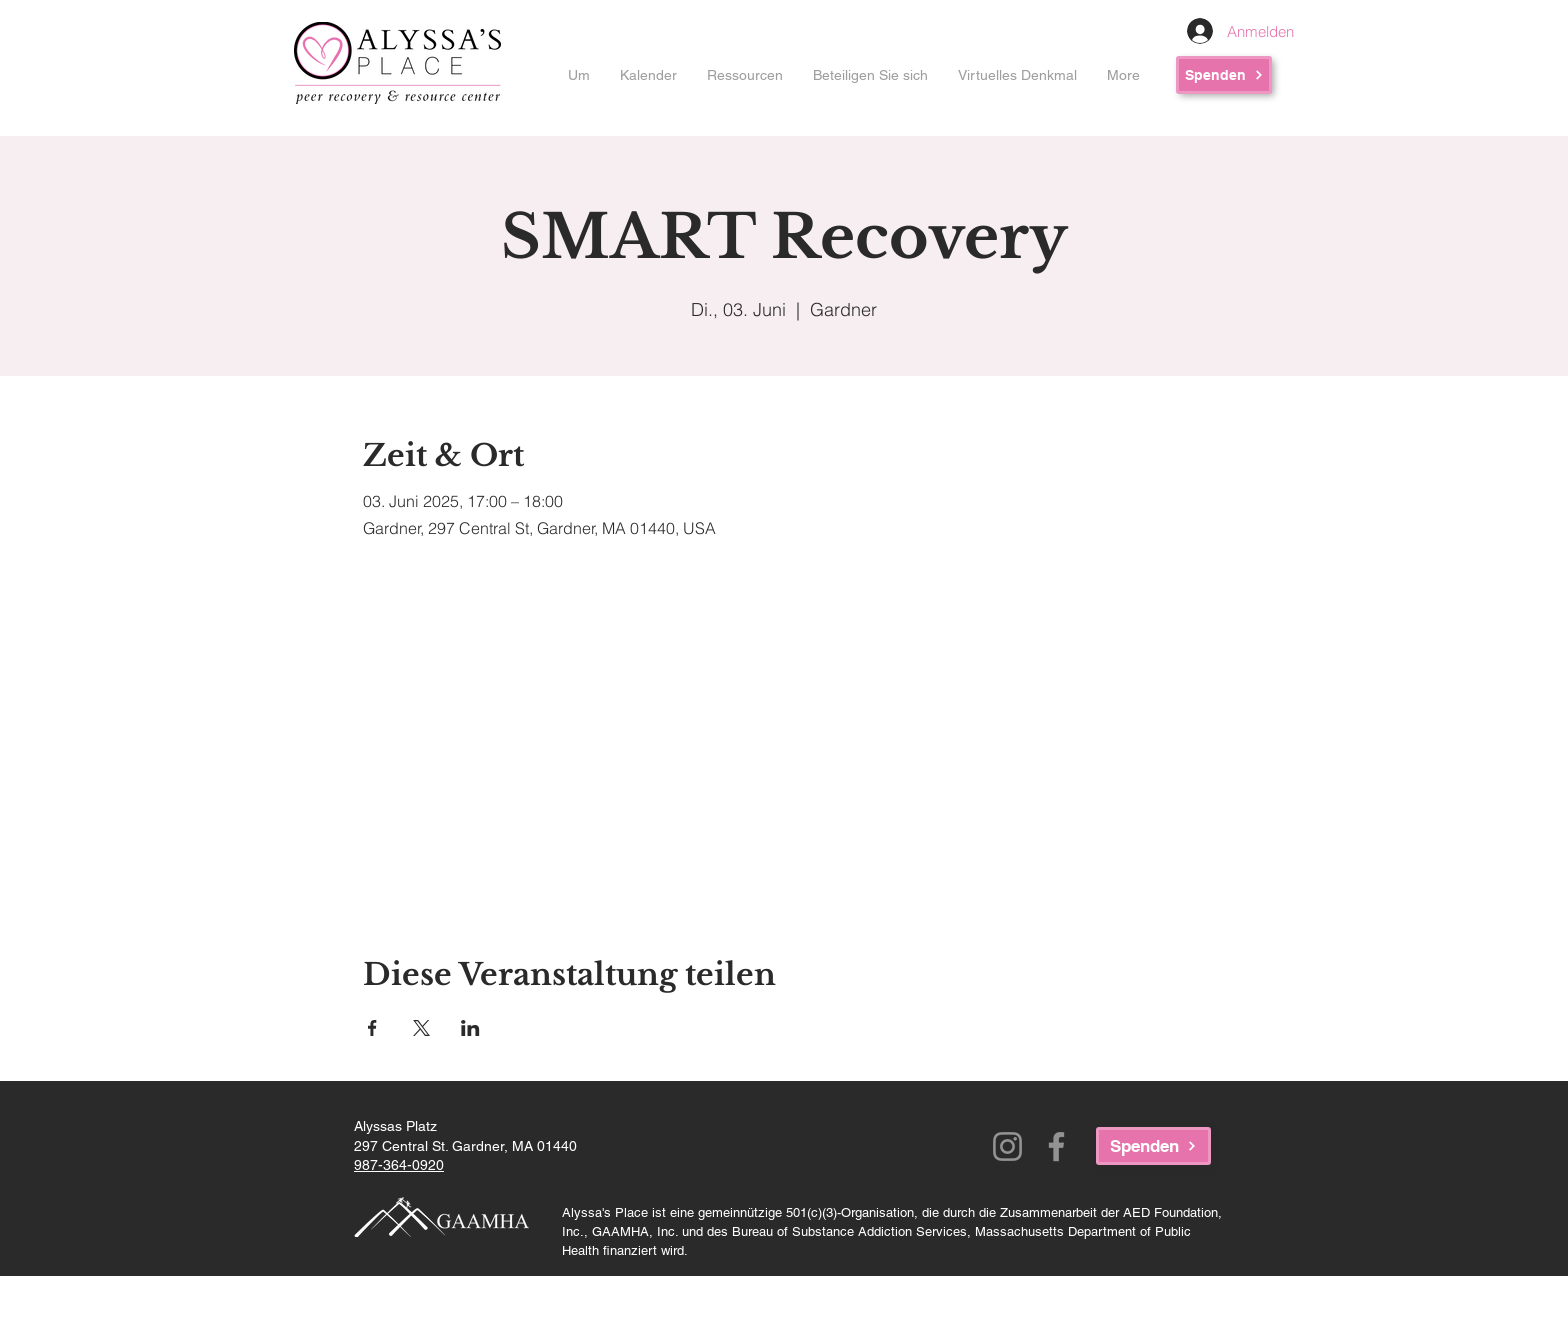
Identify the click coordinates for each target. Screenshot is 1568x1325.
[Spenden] (1224, 75)
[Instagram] (1007, 1146)
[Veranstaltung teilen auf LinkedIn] (470, 1028)
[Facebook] (1056, 1146)
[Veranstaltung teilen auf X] (421, 1028)
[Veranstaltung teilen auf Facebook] (372, 1028)
